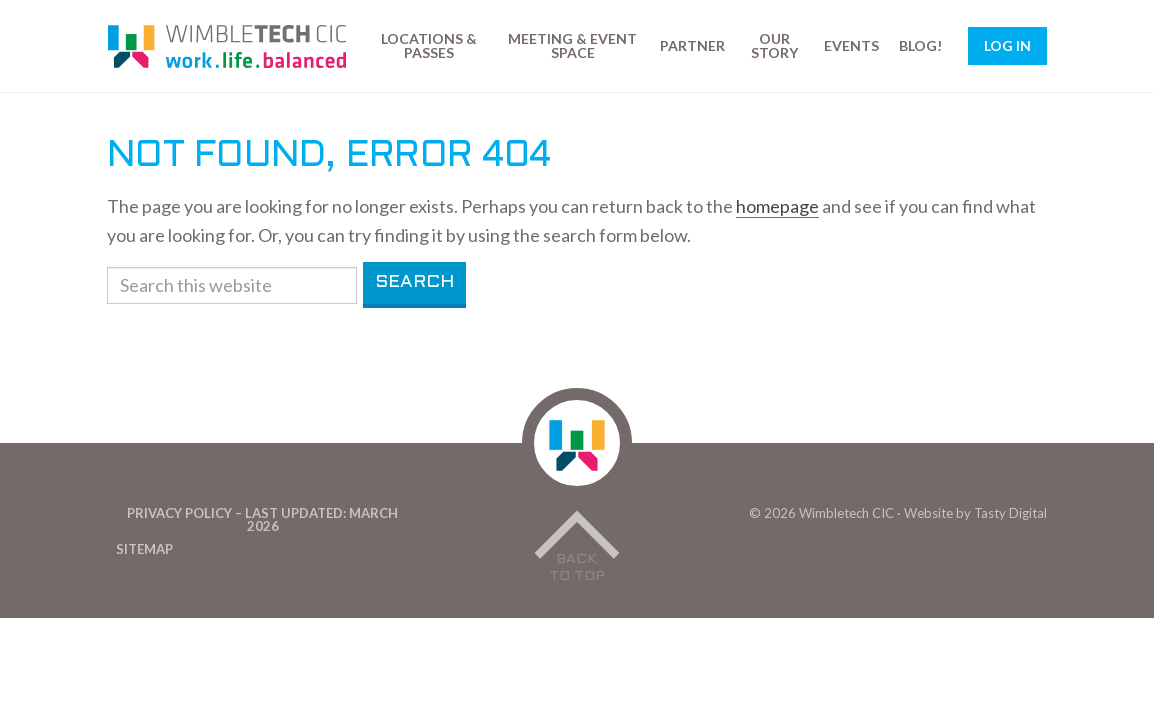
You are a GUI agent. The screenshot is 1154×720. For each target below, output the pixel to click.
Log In (1007, 45)
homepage (777, 206)
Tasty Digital (1010, 513)
